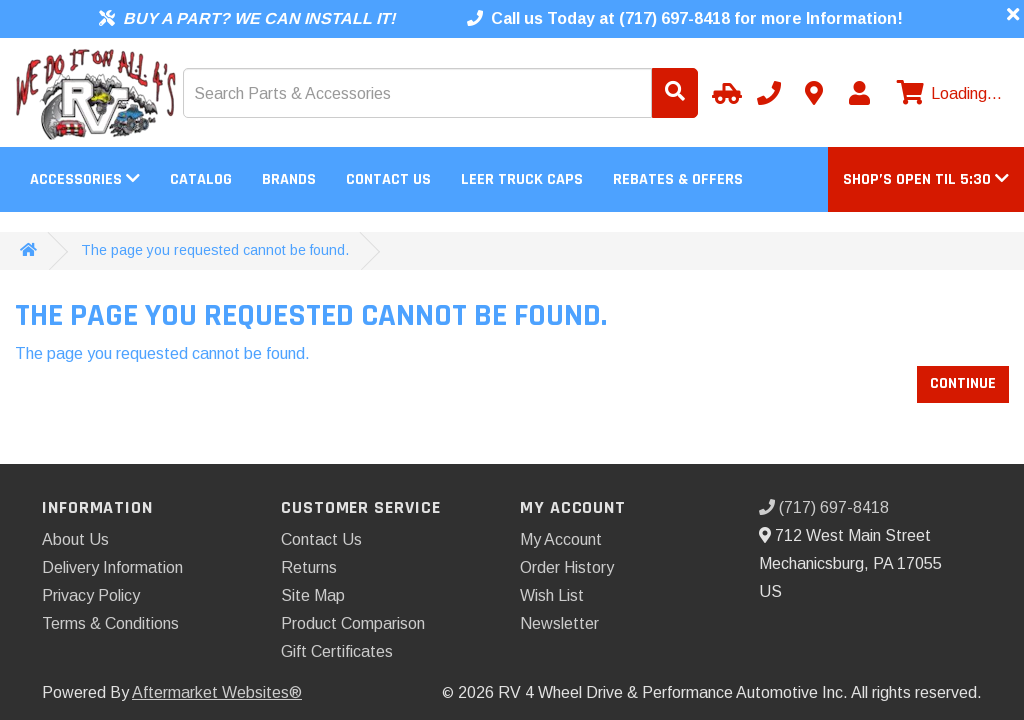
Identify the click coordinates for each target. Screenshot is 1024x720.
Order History (567, 567)
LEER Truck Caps (522, 179)
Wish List (552, 595)
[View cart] (947, 94)
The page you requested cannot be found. (215, 250)
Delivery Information (112, 567)
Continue (963, 383)
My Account (561, 539)
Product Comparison (353, 623)
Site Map (313, 595)
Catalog (201, 179)
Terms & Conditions (110, 623)
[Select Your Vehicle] (724, 93)
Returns (309, 567)
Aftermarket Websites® (217, 692)
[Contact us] (814, 93)
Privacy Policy (91, 595)
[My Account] (859, 93)
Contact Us (388, 179)
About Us (75, 539)
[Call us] (769, 93)
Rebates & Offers (678, 179)
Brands (289, 179)
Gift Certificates (337, 651)
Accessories (85, 179)
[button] (926, 179)
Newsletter (559, 623)
